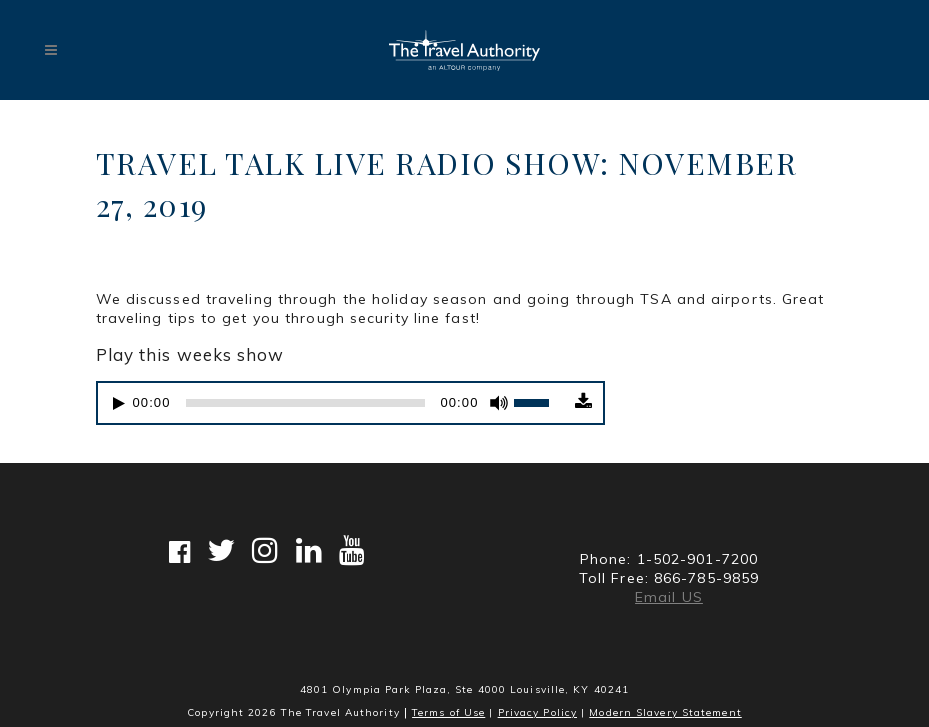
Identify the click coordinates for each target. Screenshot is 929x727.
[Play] (119, 403)
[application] (334, 403)
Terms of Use (448, 712)
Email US (669, 597)
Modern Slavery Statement (665, 712)
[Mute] (499, 403)
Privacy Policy (537, 712)
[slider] (306, 403)
